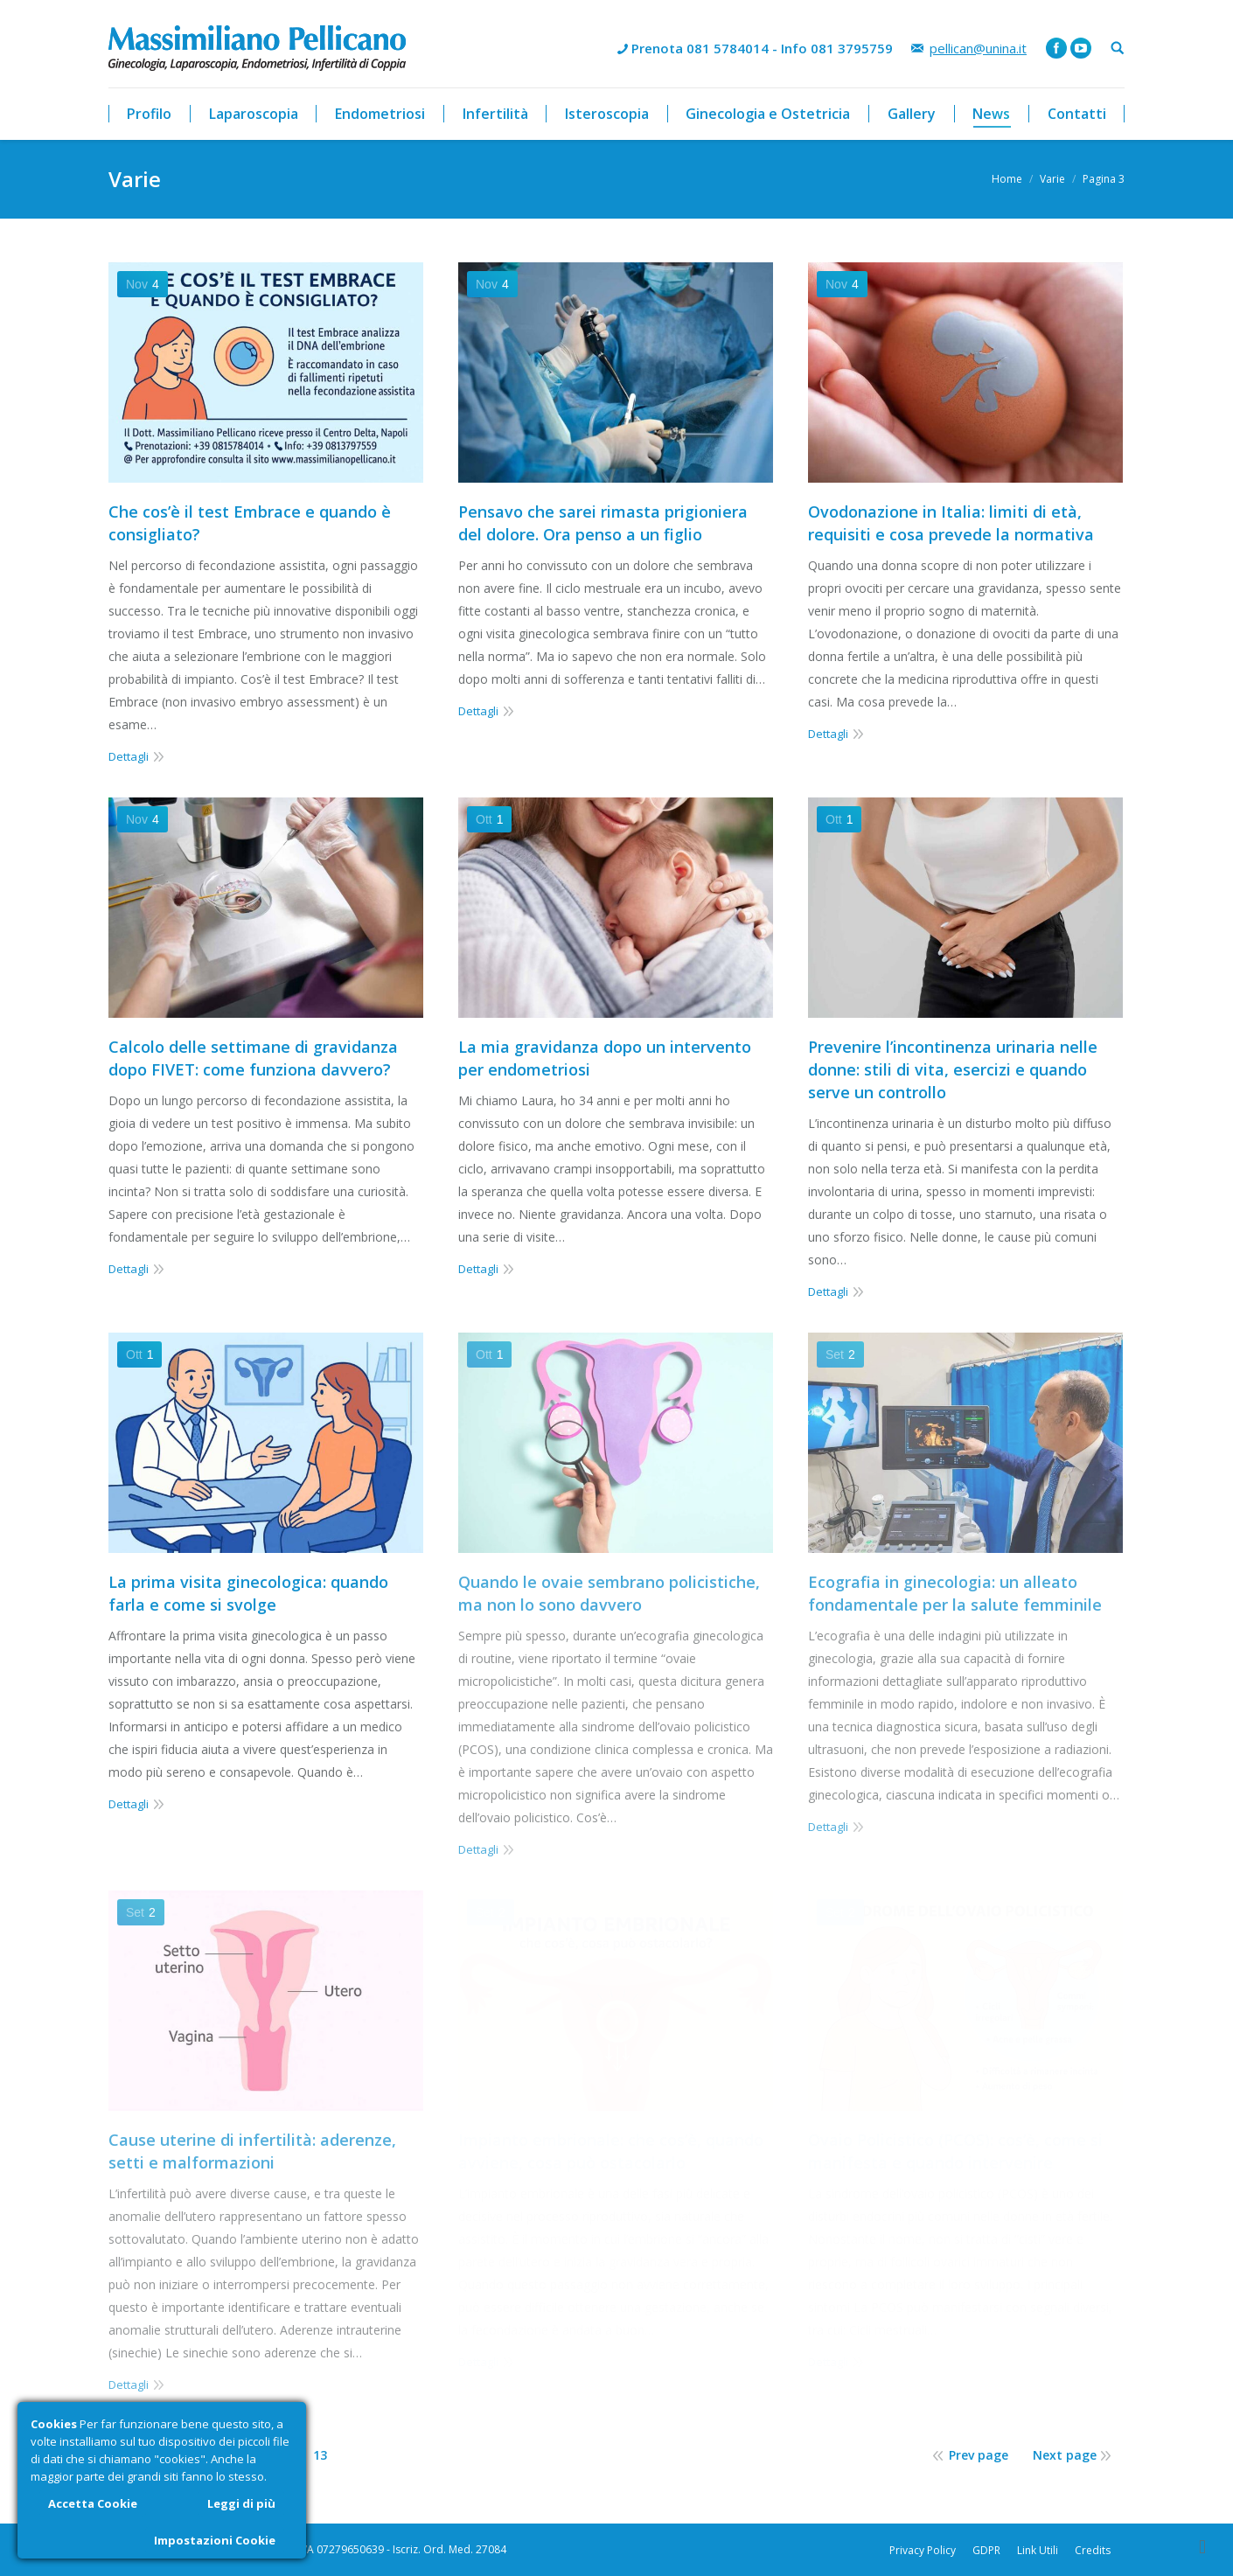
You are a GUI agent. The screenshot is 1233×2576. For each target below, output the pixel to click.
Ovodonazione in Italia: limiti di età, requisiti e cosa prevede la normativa (951, 523)
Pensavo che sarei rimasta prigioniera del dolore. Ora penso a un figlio (603, 523)
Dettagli (128, 756)
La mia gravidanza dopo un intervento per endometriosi (604, 1058)
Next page (1065, 2455)
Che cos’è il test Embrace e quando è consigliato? (249, 523)
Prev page (978, 2455)
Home (1007, 178)
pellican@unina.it (978, 48)
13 (320, 2455)
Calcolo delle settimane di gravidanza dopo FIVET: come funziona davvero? (253, 1058)
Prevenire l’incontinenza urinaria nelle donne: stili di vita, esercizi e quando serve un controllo (952, 1069)
